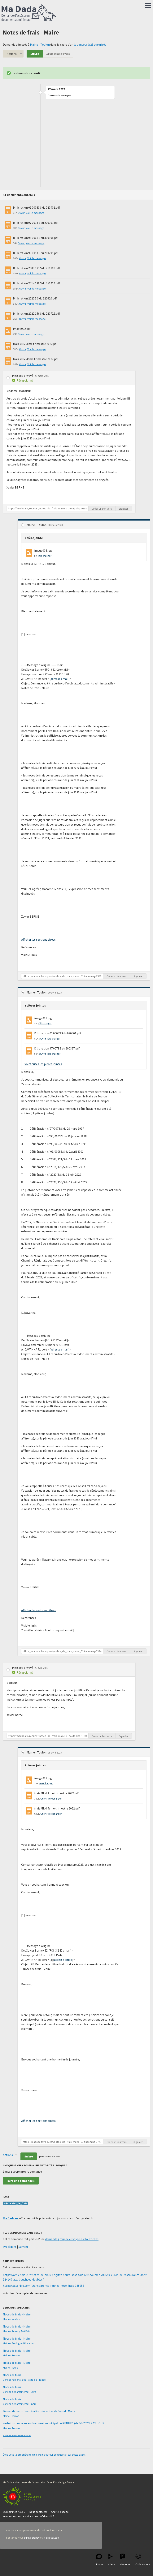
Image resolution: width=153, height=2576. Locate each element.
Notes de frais (12, 2375)
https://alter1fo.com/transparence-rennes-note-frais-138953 (43, 2285)
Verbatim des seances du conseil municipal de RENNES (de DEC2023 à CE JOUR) (54, 2423)
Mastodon (125, 2560)
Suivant (23, 2247)
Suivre (34, 54)
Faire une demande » (21, 2181)
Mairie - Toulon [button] (37, 525)
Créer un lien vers (102, 508)
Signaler (123, 508)
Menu (148, 4)
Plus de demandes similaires (17, 2435)
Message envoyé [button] (23, 376)
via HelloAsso (51, 2537)
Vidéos (112, 2560)
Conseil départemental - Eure (19, 2391)
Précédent (9, 2247)
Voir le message (35, 213)
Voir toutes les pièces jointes (43, 1064)
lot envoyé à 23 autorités (90, 44)
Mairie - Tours (10, 2367)
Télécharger (44, 556)
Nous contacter (38, 2511)
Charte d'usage (60, 2511)
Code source (142, 2560)
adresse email (59, 679)
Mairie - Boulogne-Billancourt (19, 2343)
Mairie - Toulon (40, 44)
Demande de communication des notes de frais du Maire (39, 2411)
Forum (99, 2560)
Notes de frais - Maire (17, 2314)
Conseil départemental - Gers (20, 2404)
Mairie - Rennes (11, 2355)
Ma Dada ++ (11, 2218)
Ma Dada (28, 13)
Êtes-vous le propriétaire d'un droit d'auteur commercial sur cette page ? (44, 2454)
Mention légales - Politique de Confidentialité (28, 2516)
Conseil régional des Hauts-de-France (24, 2379)
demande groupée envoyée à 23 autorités (71, 2239)
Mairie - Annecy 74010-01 (17, 2331)
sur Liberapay (32, 2537)
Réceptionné (25, 380)
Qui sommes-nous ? (14, 2511)
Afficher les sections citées (38, 939)
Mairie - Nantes (11, 2319)
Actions (12, 54)
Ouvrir (21, 213)
